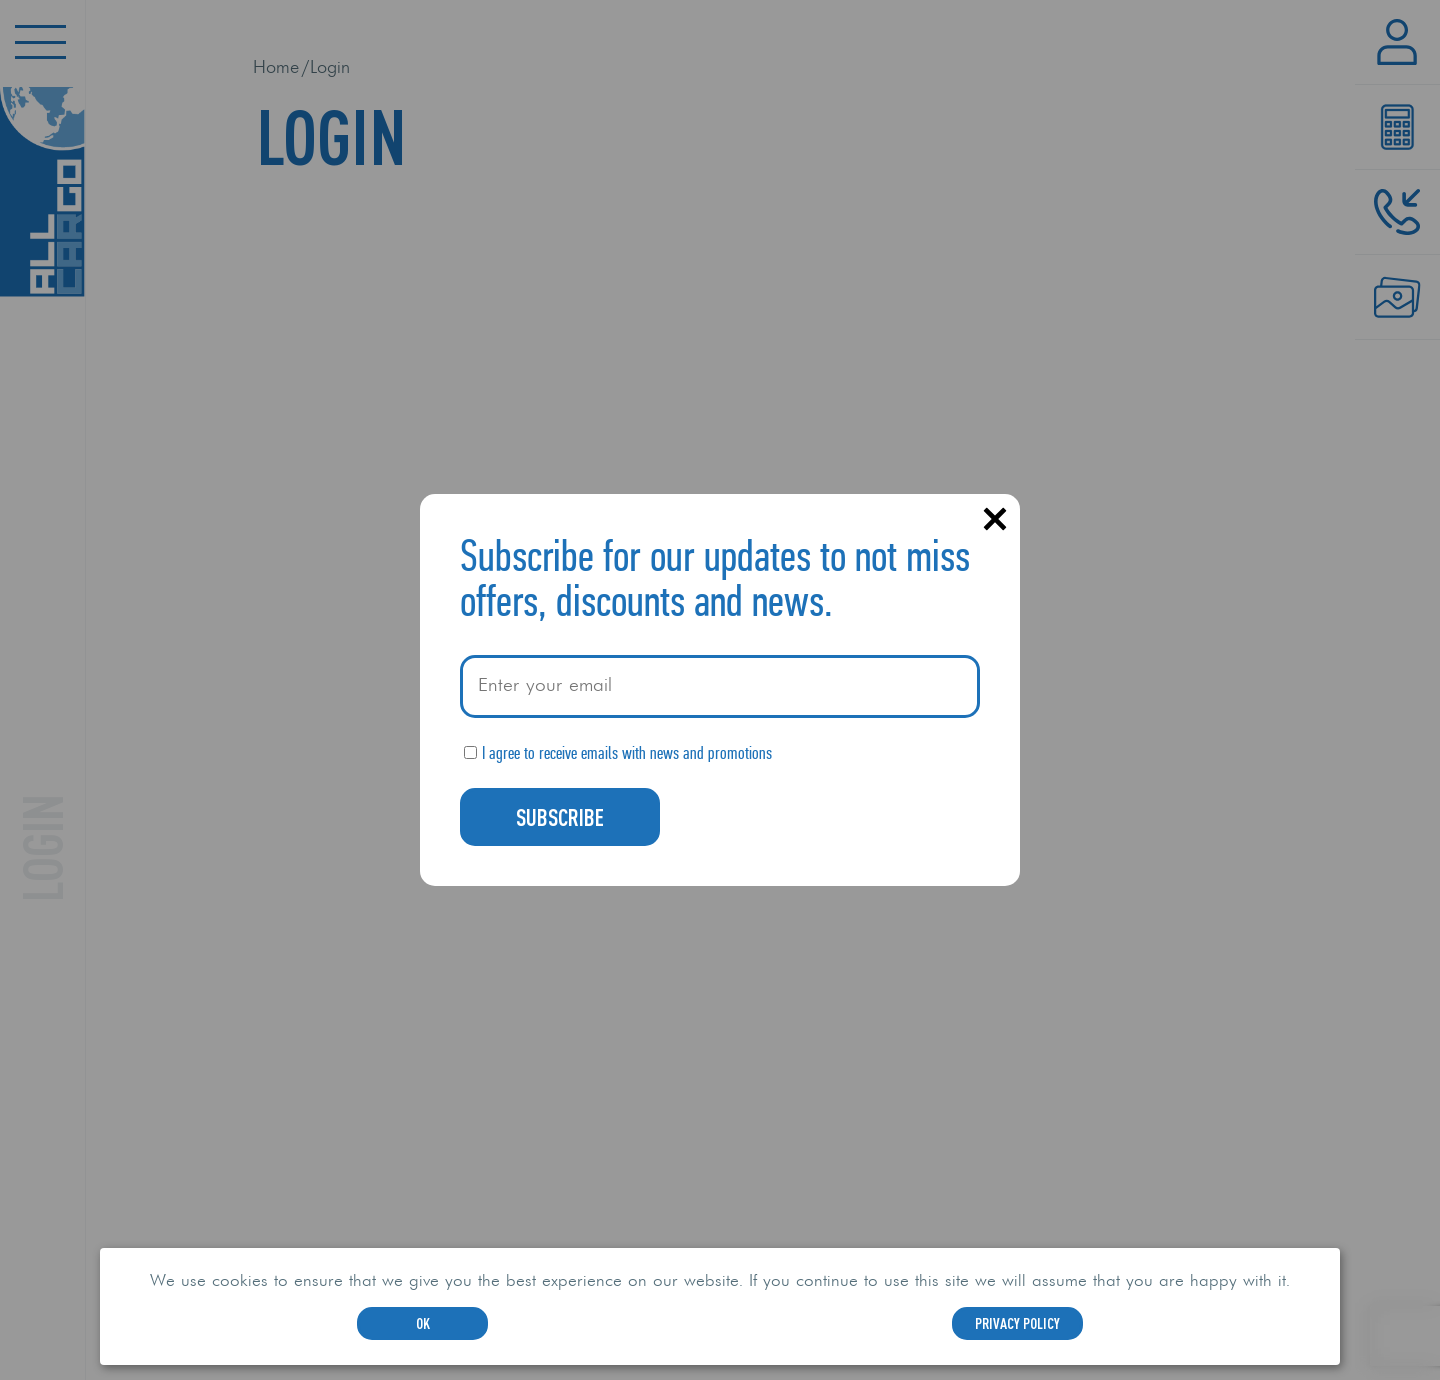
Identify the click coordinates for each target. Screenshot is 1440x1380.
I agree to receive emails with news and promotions (627, 753)
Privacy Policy (1017, 1323)
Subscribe (560, 817)
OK (423, 1323)
